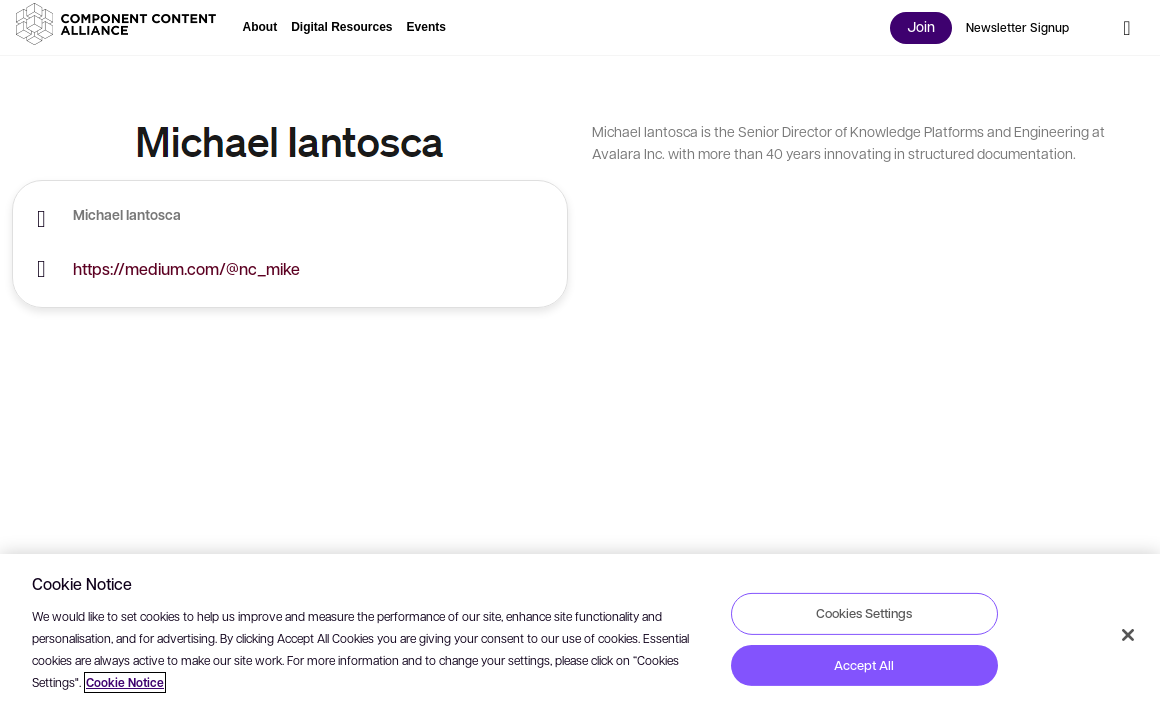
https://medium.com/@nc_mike (186, 268)
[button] (120, 24)
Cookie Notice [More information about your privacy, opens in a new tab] (125, 682)
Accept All (864, 665)
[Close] (1128, 635)
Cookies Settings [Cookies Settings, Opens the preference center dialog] (864, 613)
